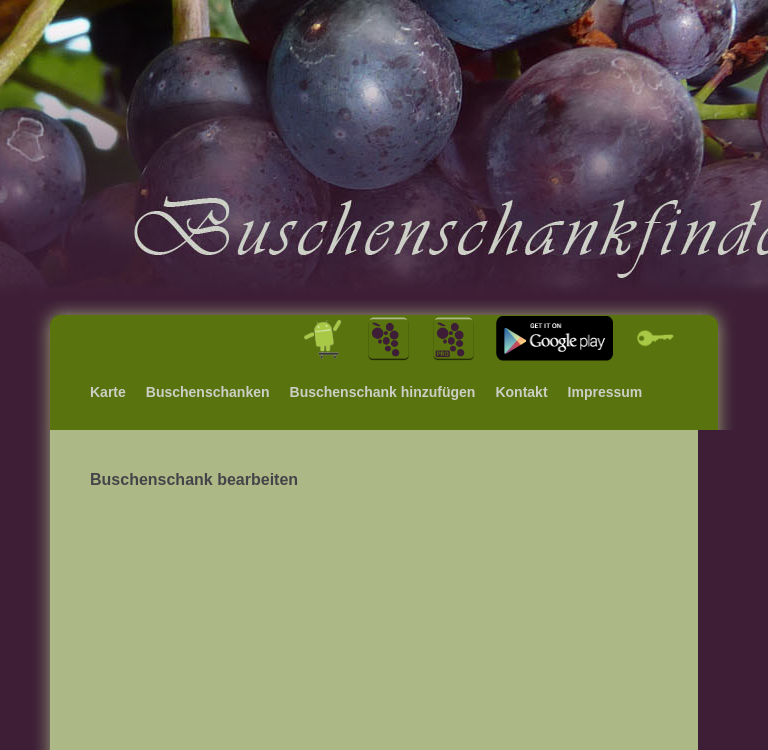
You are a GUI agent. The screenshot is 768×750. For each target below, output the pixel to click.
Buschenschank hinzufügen (383, 392)
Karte (108, 392)
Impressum (605, 392)
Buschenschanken (208, 392)
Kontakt (521, 392)
